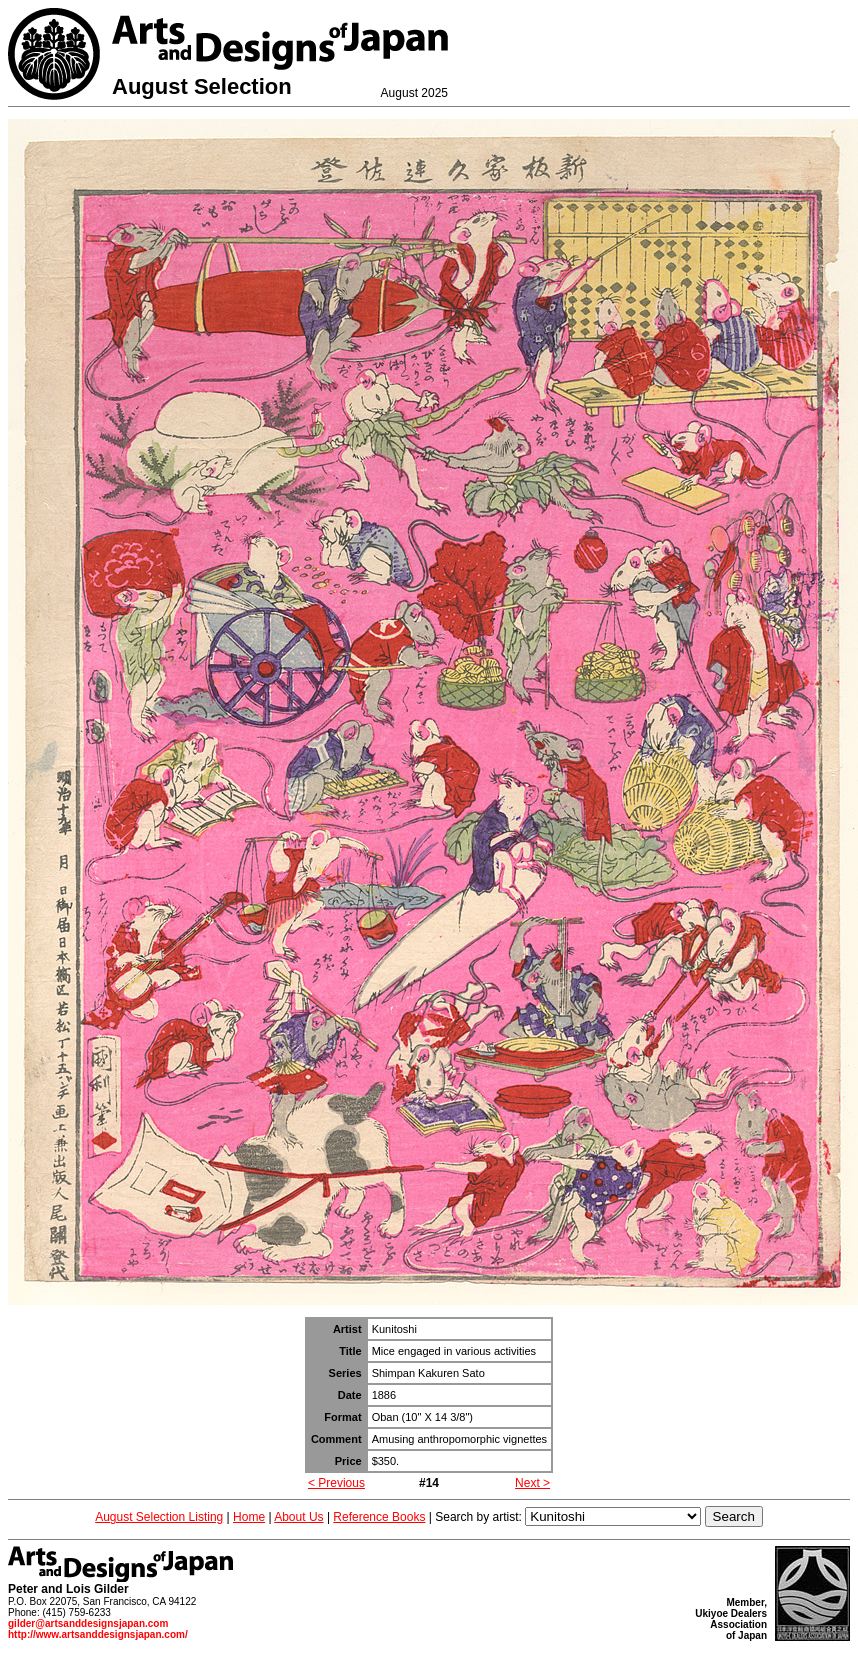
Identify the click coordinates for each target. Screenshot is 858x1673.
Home (249, 1517)
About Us (298, 1517)
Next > (532, 1483)
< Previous (336, 1483)
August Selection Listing (159, 1517)
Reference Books (379, 1517)
